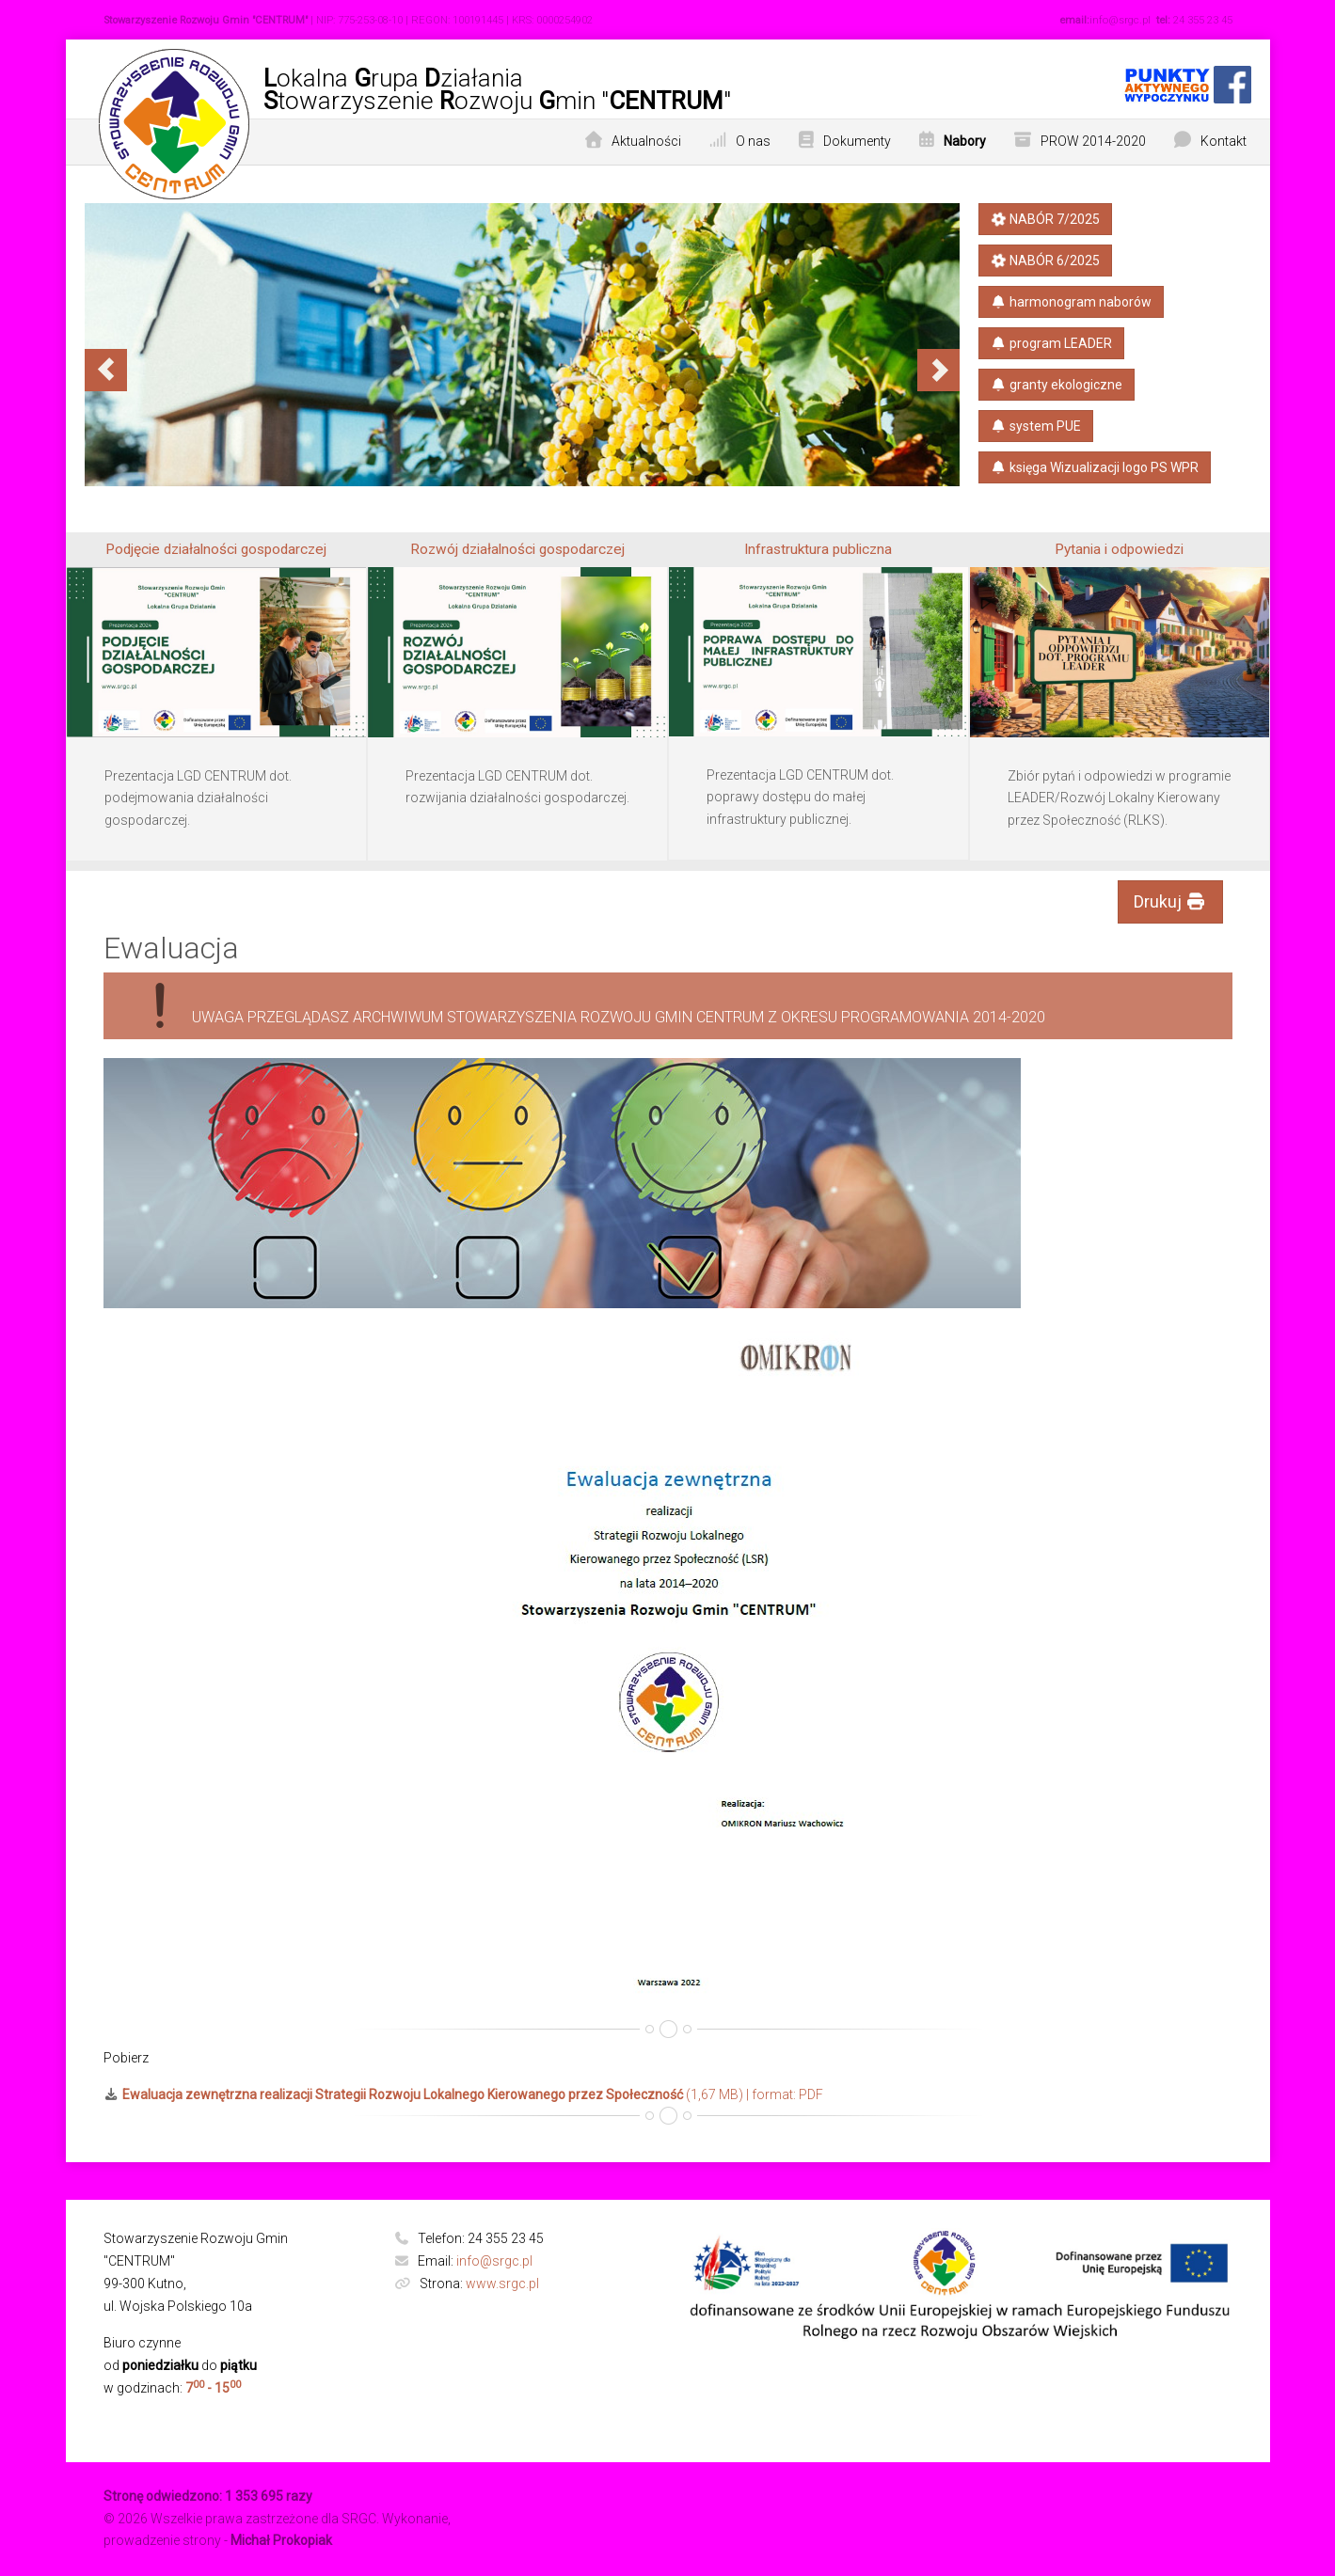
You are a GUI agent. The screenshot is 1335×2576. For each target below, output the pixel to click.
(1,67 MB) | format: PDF (463, 2094)
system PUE (1036, 426)
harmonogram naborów (1071, 301)
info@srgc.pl (494, 2260)
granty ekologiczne (1057, 384)
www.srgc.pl (502, 2283)
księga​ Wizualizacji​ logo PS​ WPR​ (1095, 467)
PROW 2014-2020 (1093, 141)
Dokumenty (857, 141)
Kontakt (1223, 141)
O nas (753, 141)
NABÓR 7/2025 (1044, 219)
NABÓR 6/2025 (1044, 260)
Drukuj (1170, 901)
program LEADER (1052, 343)
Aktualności (646, 141)
